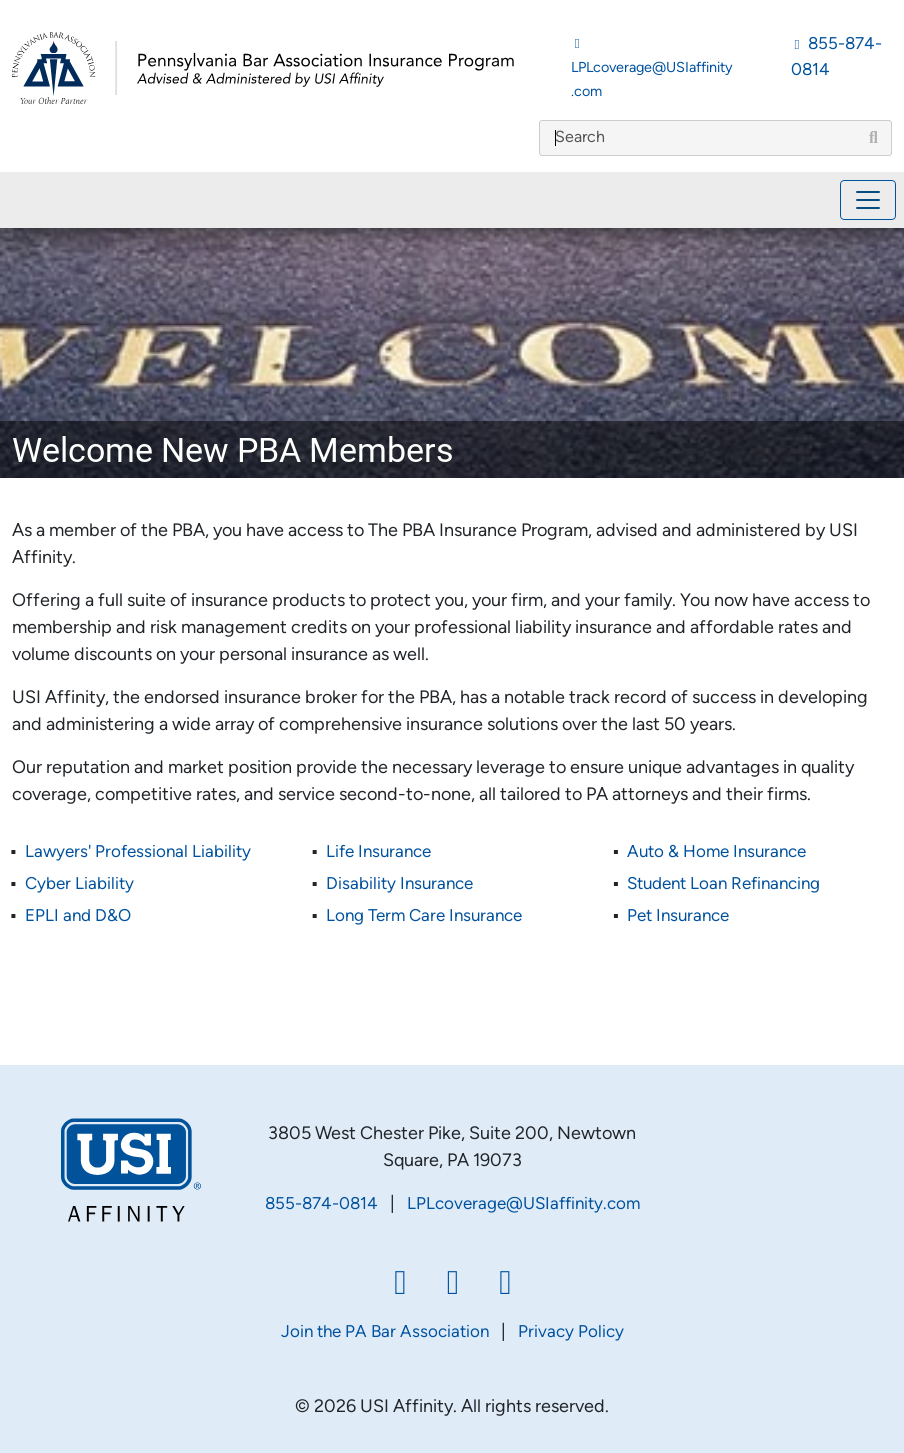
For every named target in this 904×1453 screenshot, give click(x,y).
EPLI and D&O (78, 916)
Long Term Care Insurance (424, 916)
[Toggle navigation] (868, 200)
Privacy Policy (571, 1332)
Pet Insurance (678, 916)
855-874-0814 (321, 1204)
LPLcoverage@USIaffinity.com (523, 1204)
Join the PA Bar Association (385, 1332)
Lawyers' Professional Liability (138, 852)
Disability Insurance (399, 884)
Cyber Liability (79, 884)
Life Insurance (378, 852)
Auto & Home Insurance (716, 852)
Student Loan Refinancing (723, 884)
